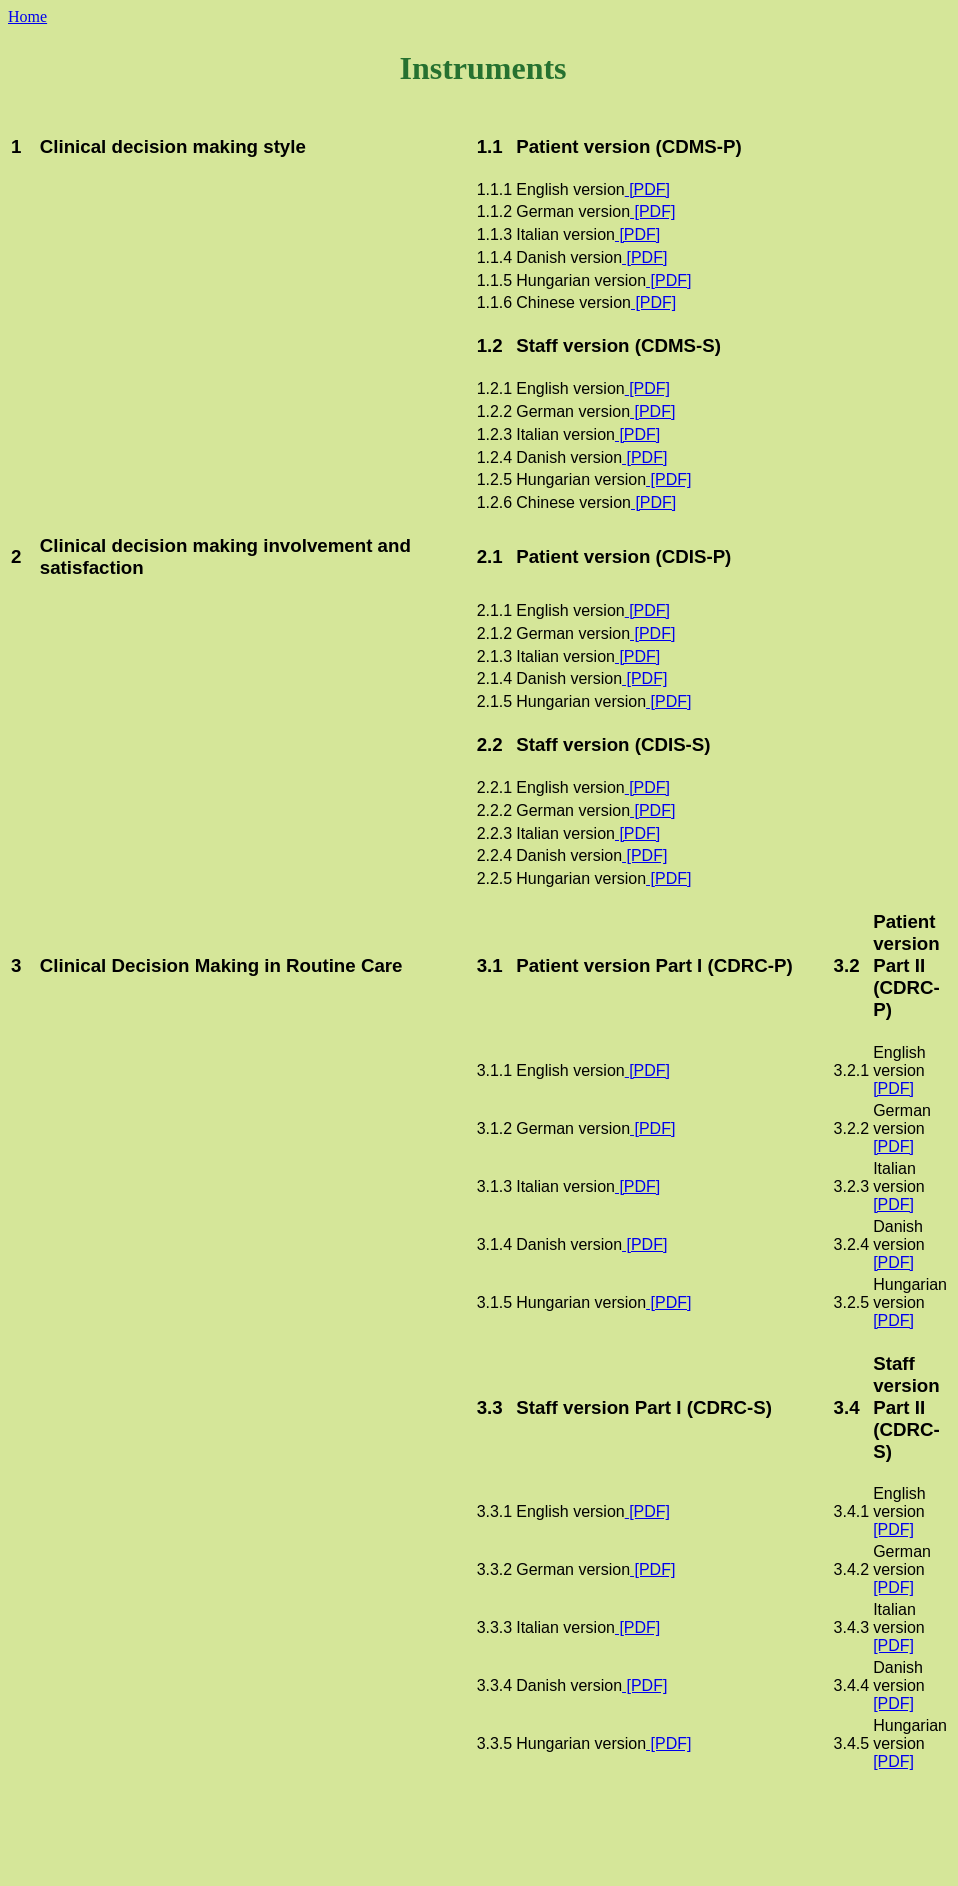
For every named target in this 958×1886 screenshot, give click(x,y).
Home (27, 16)
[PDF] (647, 189)
